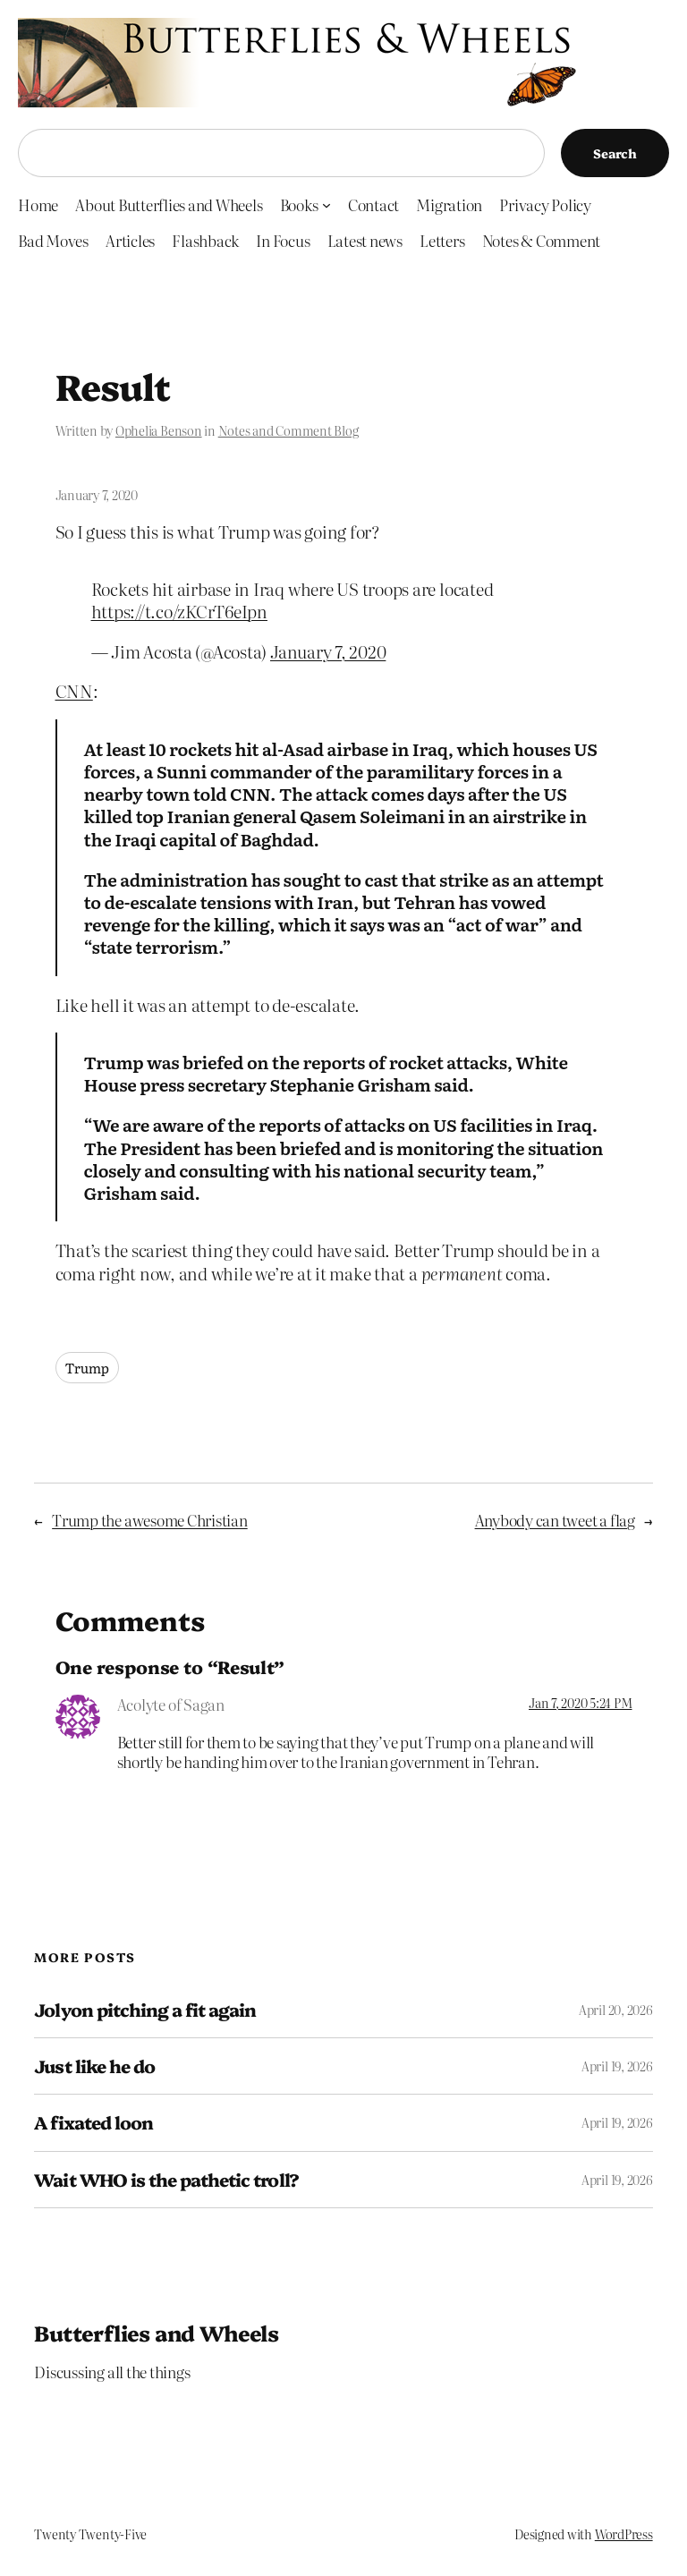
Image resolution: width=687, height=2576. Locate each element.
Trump (87, 1367)
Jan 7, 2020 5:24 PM (580, 1703)
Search (615, 153)
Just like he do (94, 2066)
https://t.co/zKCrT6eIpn (179, 611)
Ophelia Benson (158, 430)
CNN (74, 690)
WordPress (624, 2534)
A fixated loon (93, 2122)
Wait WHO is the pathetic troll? (166, 2179)
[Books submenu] (326, 204)
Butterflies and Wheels (156, 2332)
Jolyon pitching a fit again (145, 2009)
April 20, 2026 (616, 2010)
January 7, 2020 (328, 651)
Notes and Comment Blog (288, 430)
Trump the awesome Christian (150, 1520)
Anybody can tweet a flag (555, 1520)
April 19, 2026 (617, 2066)
